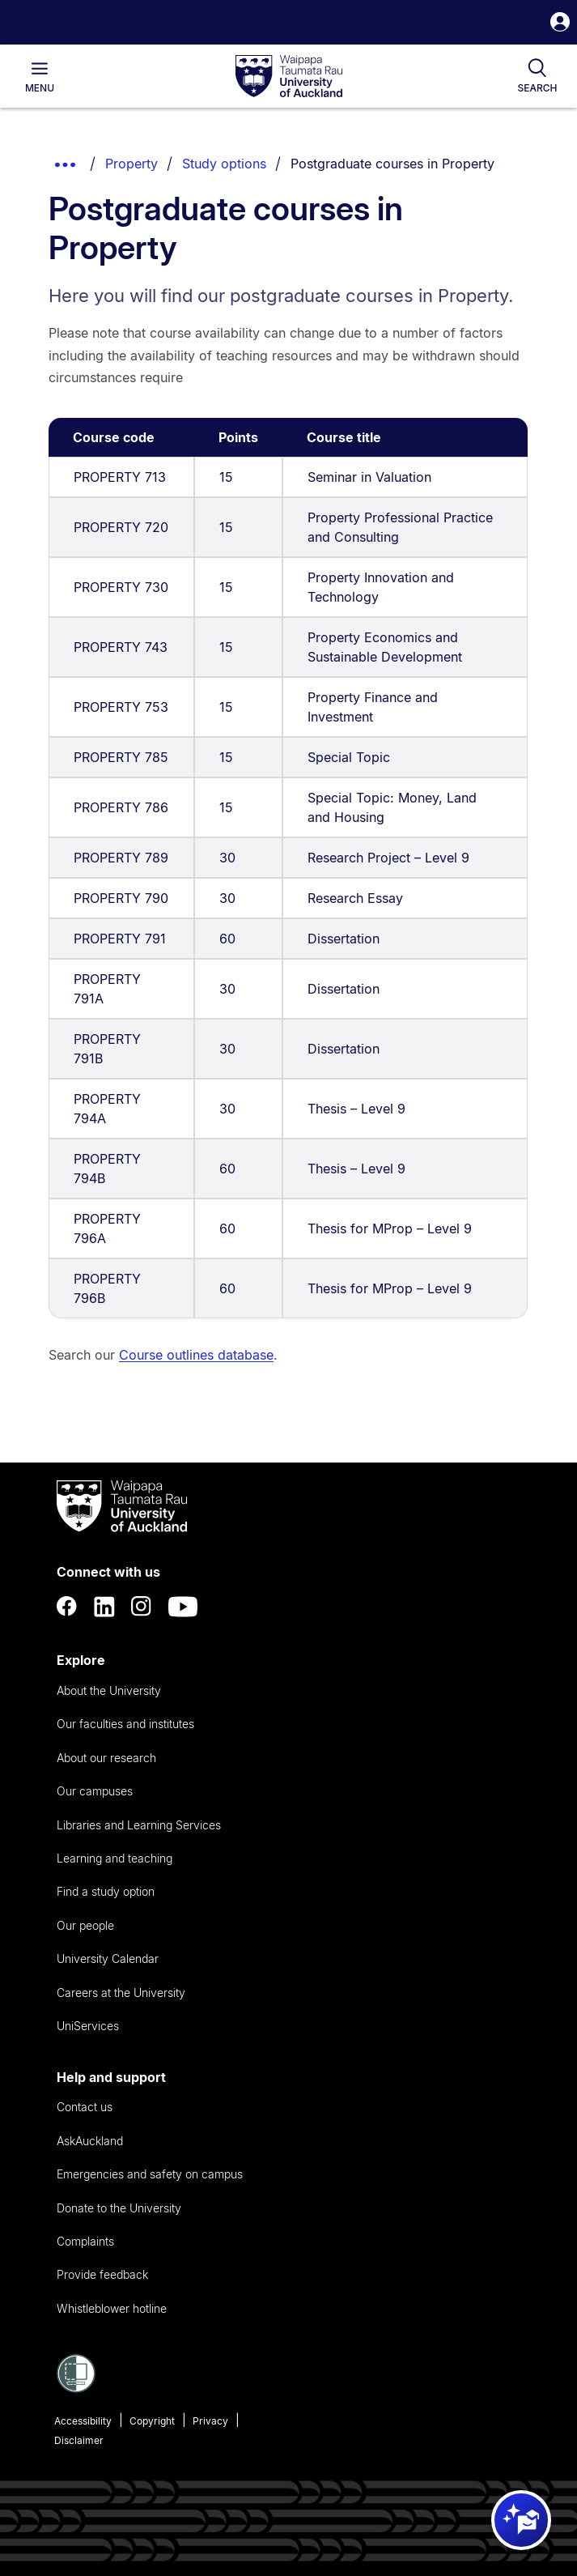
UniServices (88, 2026)
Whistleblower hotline (112, 2308)
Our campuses (95, 1791)
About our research (106, 1758)
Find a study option (106, 1891)
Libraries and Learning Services (139, 1825)
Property (131, 163)
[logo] (288, 77)
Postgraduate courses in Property (392, 163)
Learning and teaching (114, 1858)
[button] (560, 24)
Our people (85, 1925)
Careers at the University (121, 1992)
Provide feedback (102, 2274)
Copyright (152, 2421)
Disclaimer (79, 2440)
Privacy (210, 2421)
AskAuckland (90, 2141)
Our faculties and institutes (125, 1724)
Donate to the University (119, 2208)
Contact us (84, 2107)
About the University (109, 1690)
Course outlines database (196, 1355)
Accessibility (83, 2421)
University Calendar (108, 1958)
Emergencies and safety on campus (150, 2174)
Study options (224, 163)
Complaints (85, 2241)
